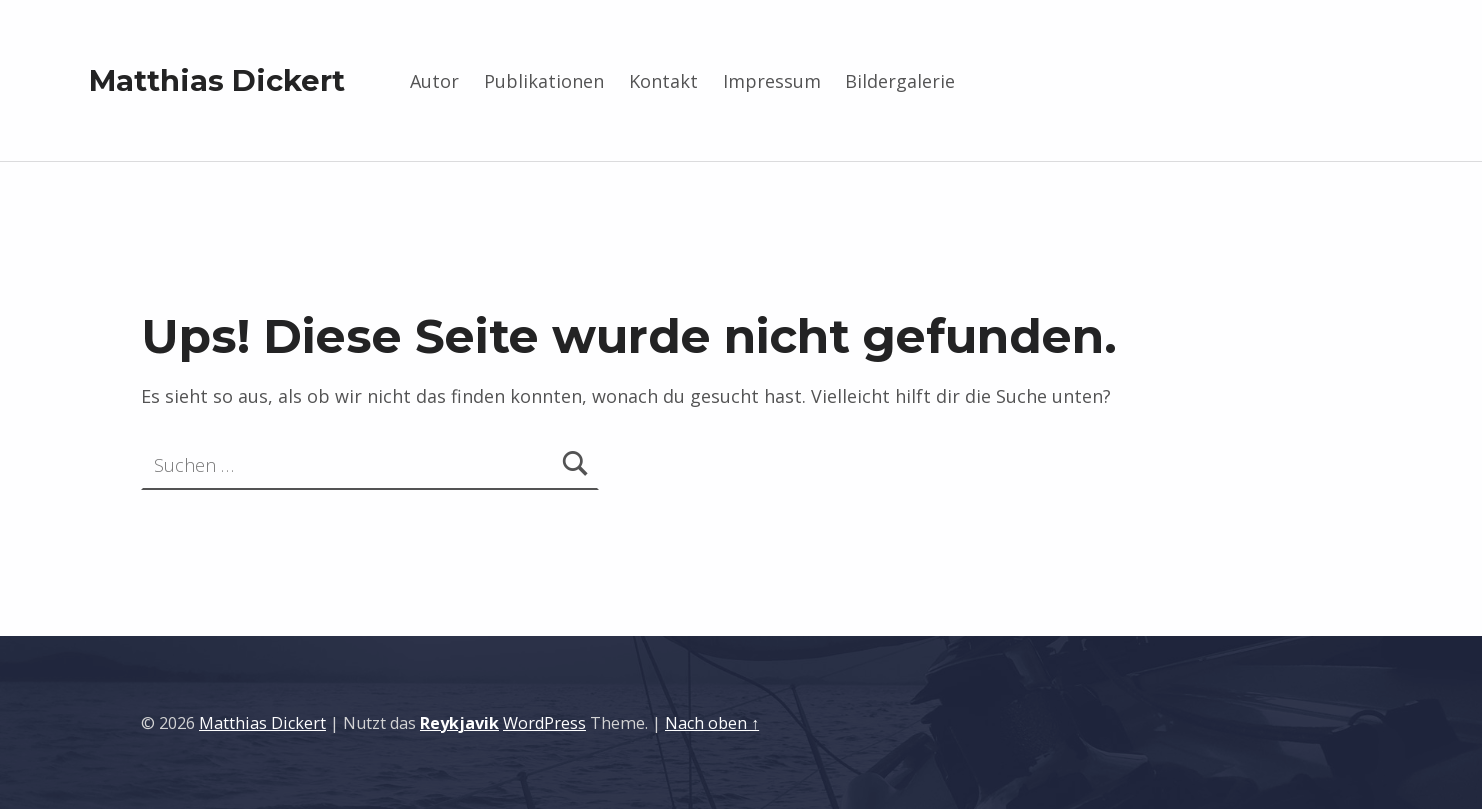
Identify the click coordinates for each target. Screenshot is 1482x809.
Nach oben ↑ (712, 723)
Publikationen (544, 81)
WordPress (544, 723)
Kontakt (663, 81)
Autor (434, 81)
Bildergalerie (900, 81)
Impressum (772, 81)
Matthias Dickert (217, 80)
